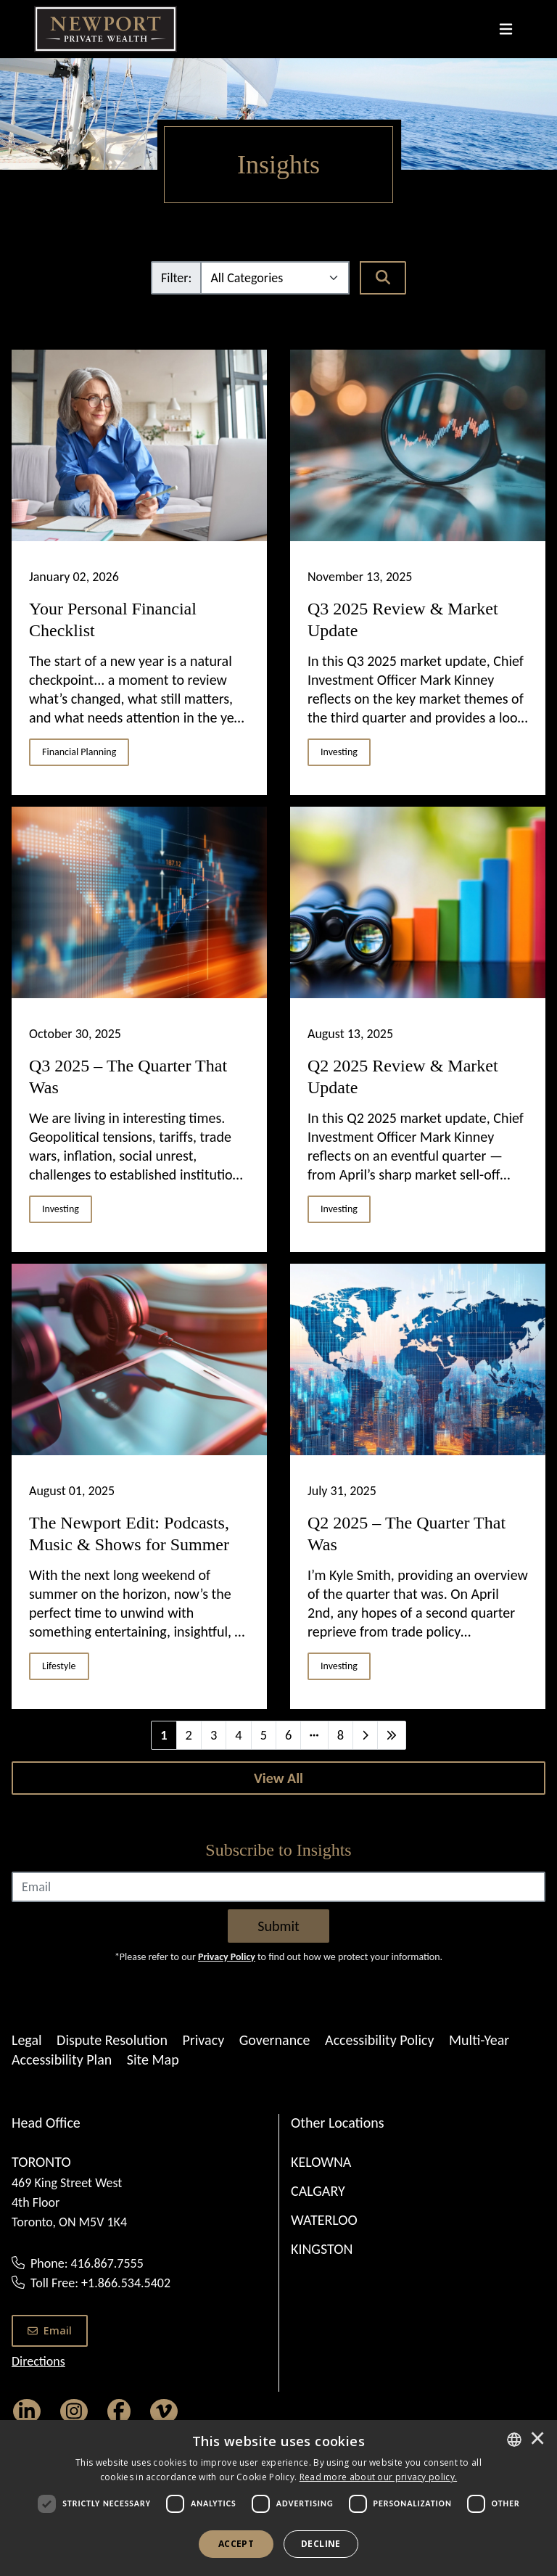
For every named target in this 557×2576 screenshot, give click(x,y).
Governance (274, 2040)
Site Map (153, 2059)
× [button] (537, 2439)
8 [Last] (340, 1735)
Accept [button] (236, 2544)
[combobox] (514, 2439)
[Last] (391, 1735)
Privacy (203, 2040)
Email (50, 2330)
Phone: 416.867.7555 (87, 2263)
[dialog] (278, 2498)
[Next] (365, 1735)
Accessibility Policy (379, 2040)
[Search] (383, 278)
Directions (38, 2361)
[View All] (278, 1778)
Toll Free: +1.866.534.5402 (100, 2283)
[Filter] (275, 278)
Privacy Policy (226, 1957)
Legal (27, 2040)
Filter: (176, 278)
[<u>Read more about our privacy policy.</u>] (379, 2477)
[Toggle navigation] (506, 29)
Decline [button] (321, 2544)
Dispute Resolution (112, 2040)
